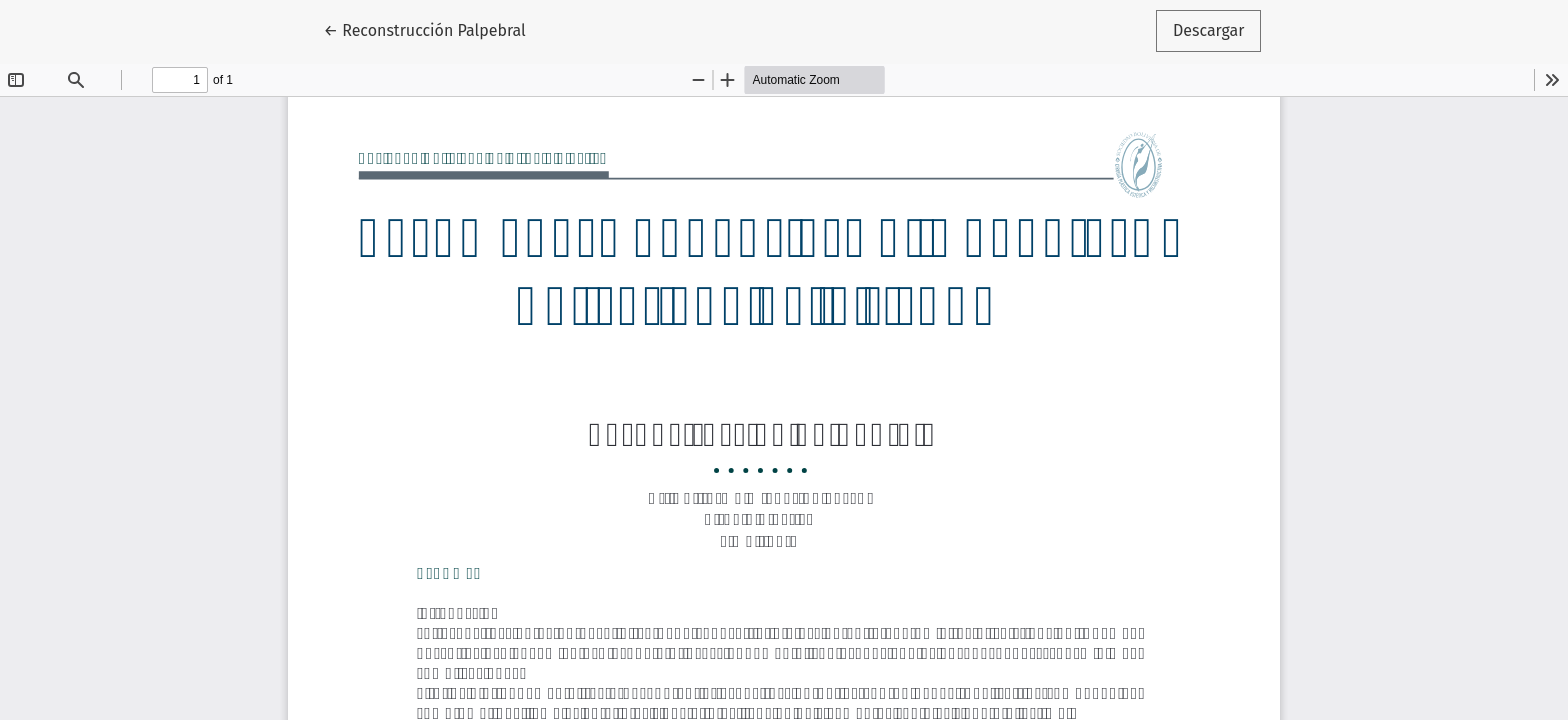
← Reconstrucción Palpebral (433, 29)
